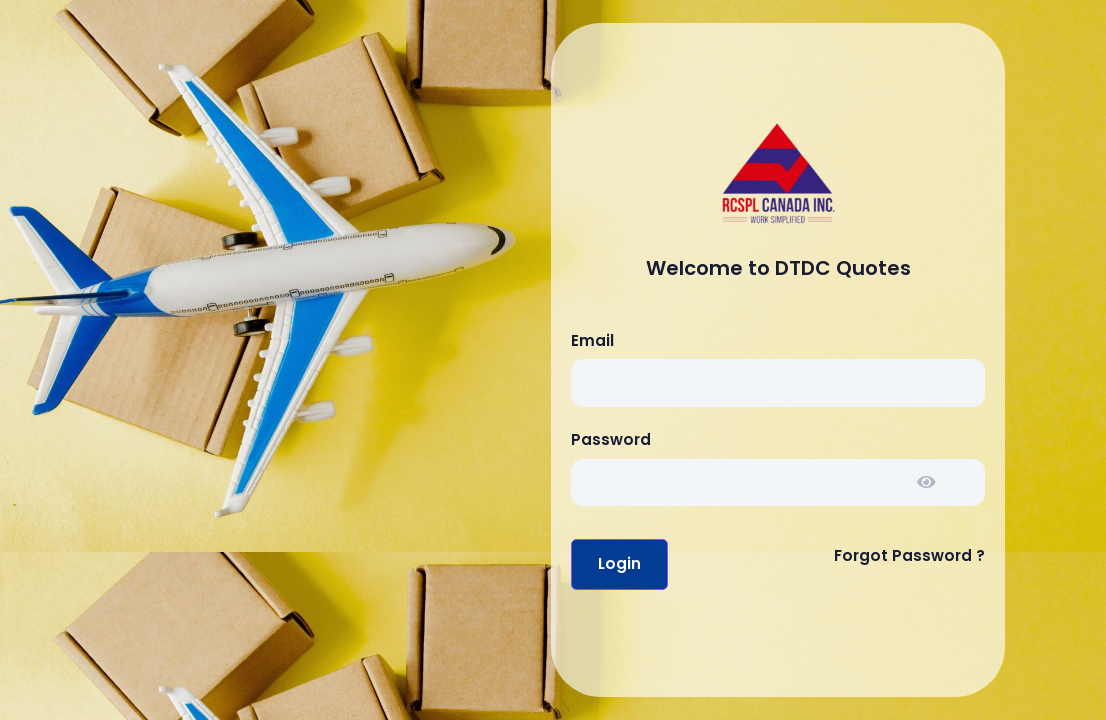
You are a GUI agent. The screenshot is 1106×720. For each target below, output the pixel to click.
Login (619, 563)
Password (611, 439)
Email (592, 340)
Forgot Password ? (909, 555)
